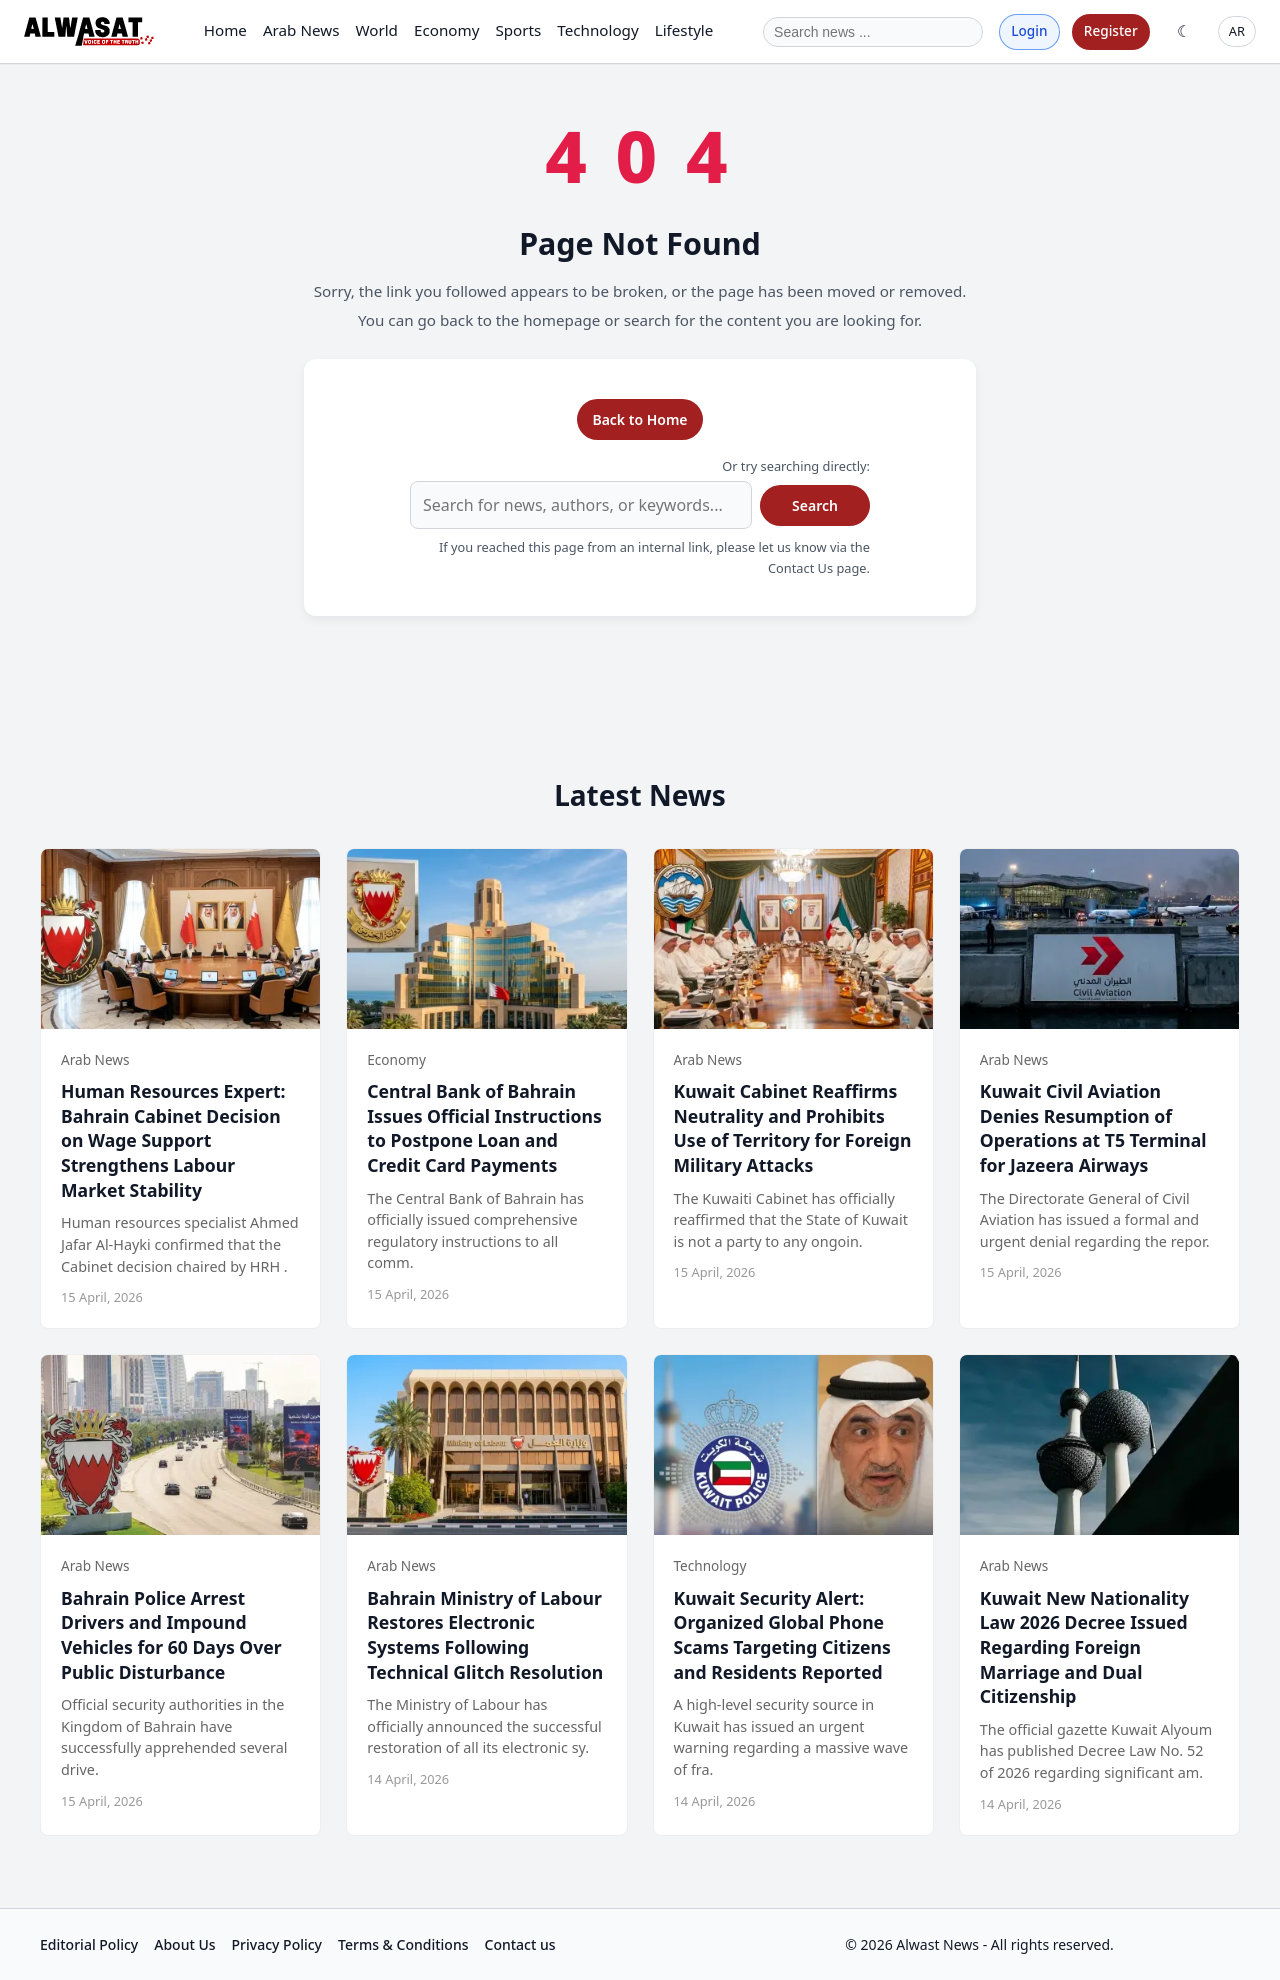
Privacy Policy (277, 1944)
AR (1237, 31)
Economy (446, 30)
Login (1029, 30)
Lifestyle (684, 30)
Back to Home (639, 419)
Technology (597, 30)
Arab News (301, 30)
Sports (518, 30)
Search (815, 505)
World (376, 30)
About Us (184, 1944)
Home (225, 30)
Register (1111, 30)
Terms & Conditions (403, 1944)
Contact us (520, 1944)
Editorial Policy (89, 1944)
